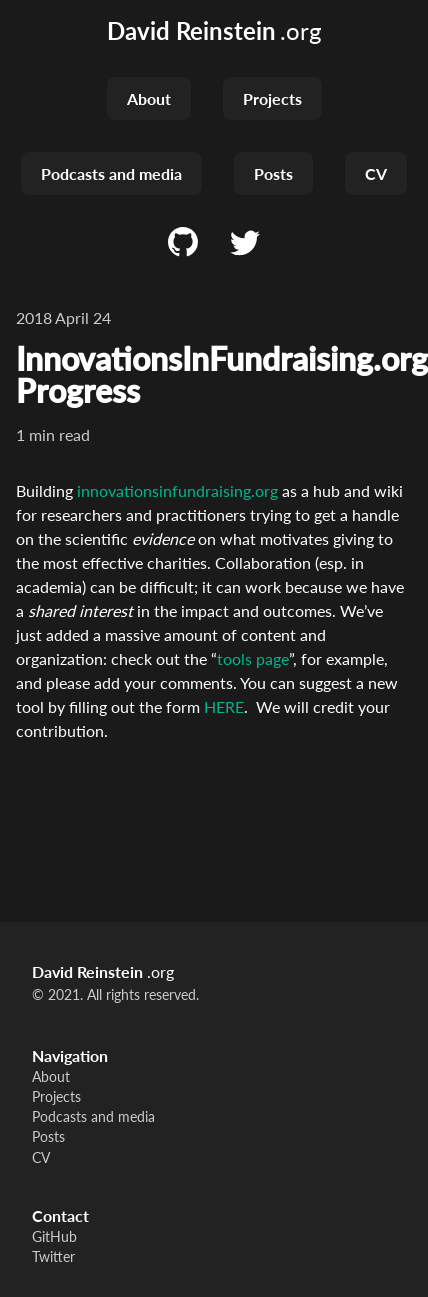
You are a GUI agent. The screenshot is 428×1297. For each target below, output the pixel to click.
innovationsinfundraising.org (177, 490)
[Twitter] (245, 243)
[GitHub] (183, 243)
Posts (273, 173)
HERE (224, 706)
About (149, 98)
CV (376, 173)
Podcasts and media (111, 173)
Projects (272, 98)
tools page (253, 658)
